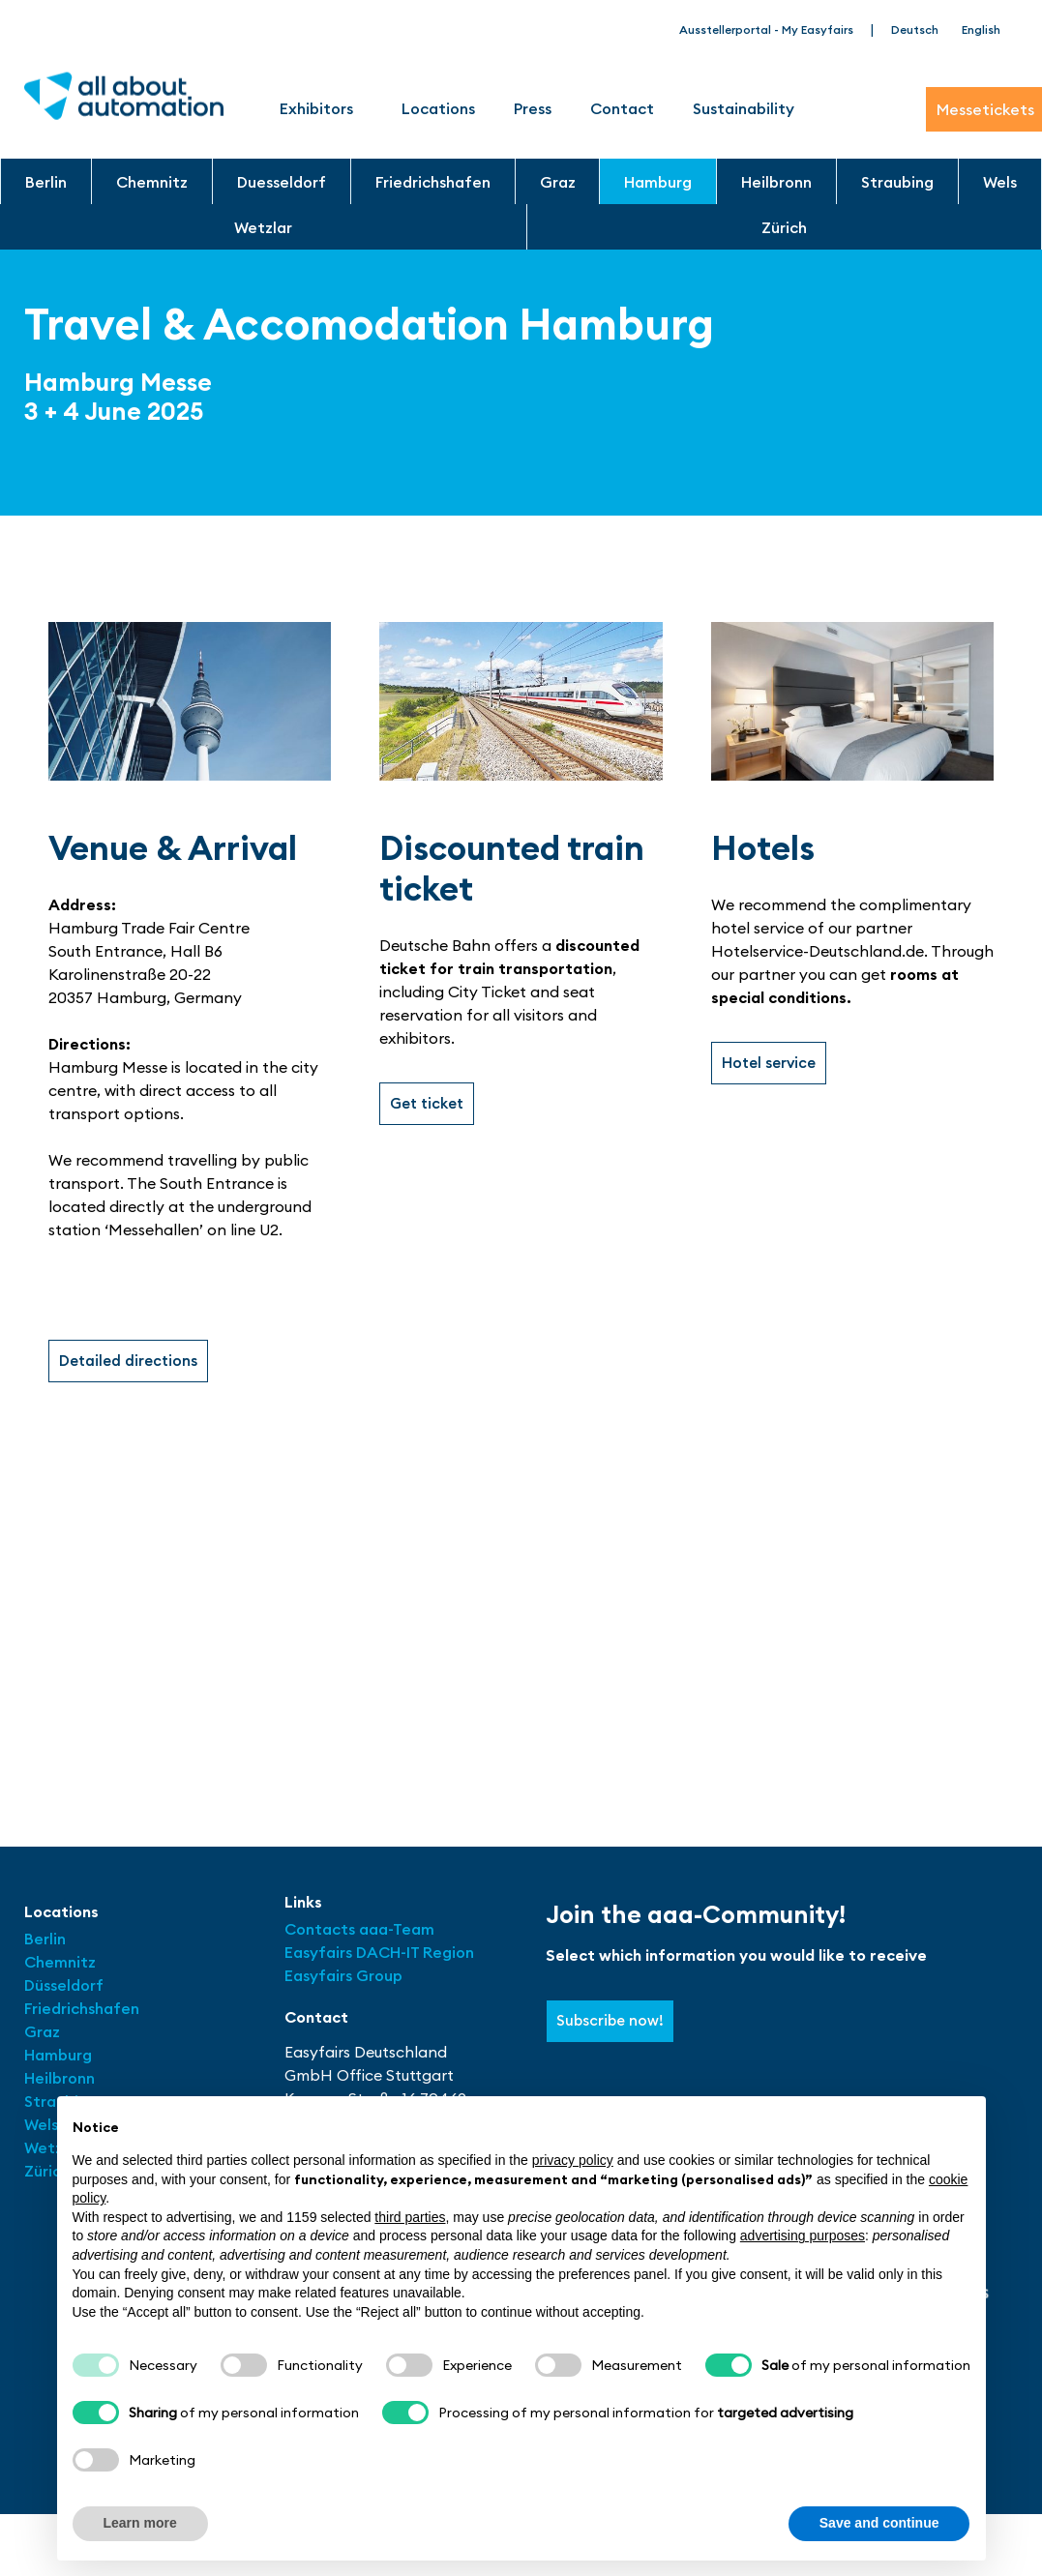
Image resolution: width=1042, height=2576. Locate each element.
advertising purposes (802, 2235)
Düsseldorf (65, 1987)
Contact (622, 108)
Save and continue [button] (879, 2523)
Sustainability (743, 108)
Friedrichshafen (433, 182)
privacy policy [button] (572, 2160)
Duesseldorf (281, 182)
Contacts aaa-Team (359, 1930)
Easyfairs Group (343, 1977)
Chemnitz (152, 182)
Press (532, 108)
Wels (1000, 182)
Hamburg (658, 182)
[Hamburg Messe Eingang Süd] (521, 1611)
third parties (409, 2217)
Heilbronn (776, 182)
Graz (558, 182)
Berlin (46, 182)
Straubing (897, 182)
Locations (438, 108)
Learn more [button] (140, 2523)
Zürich (784, 227)
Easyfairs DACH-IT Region (379, 1954)
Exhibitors (321, 108)
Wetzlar (263, 227)
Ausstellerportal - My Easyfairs (766, 29)
